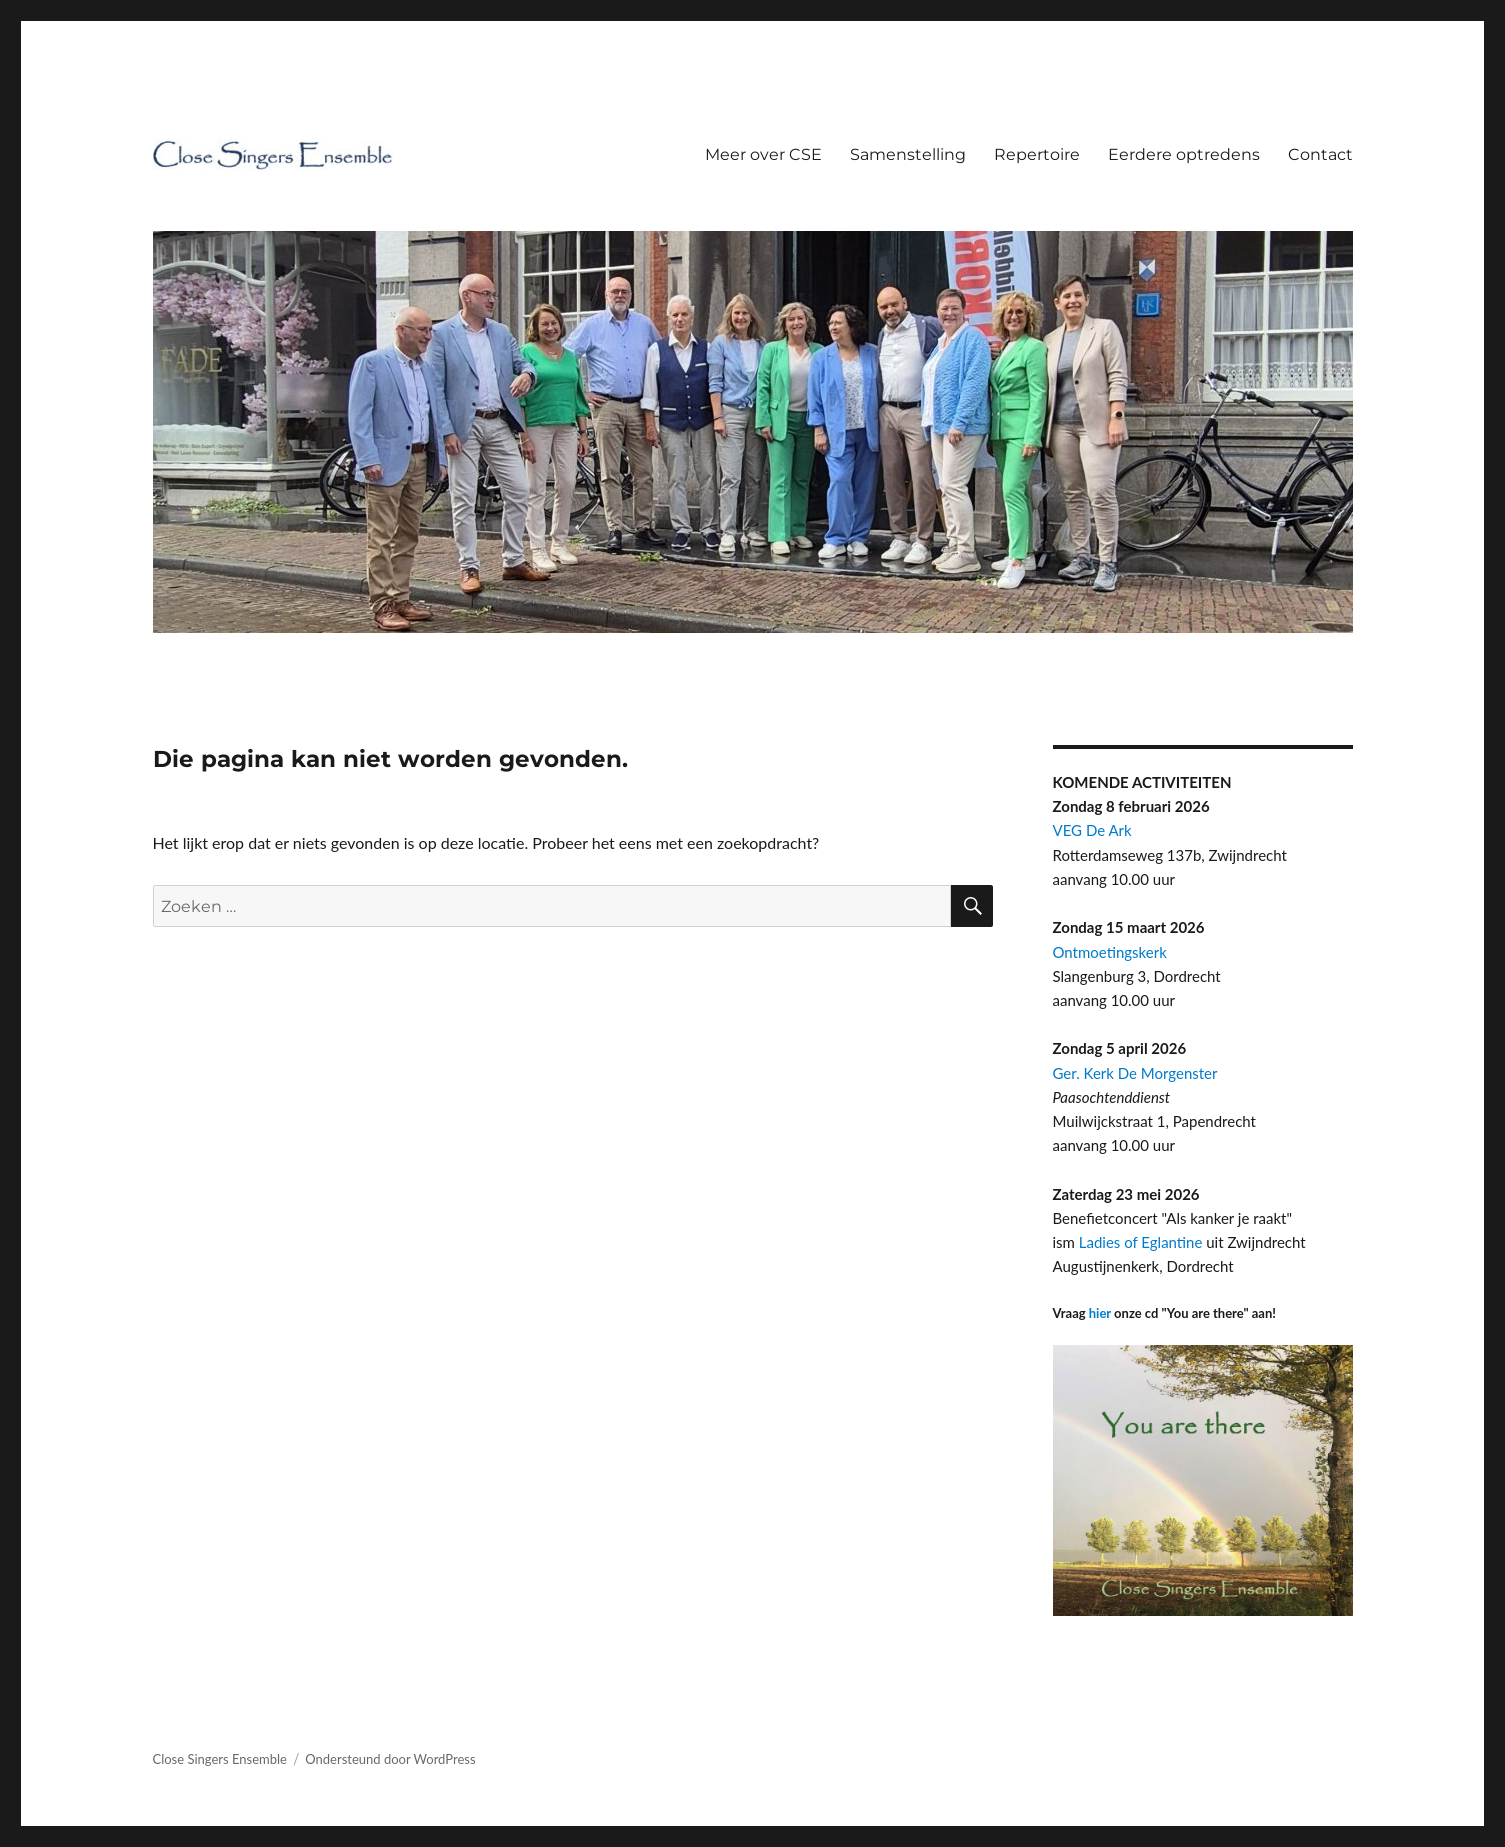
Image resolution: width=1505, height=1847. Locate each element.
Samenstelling (908, 154)
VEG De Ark (1092, 830)
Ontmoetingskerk (1110, 952)
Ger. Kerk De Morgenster (1135, 1073)
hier (1100, 1313)
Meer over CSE (763, 154)
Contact (1320, 154)
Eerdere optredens (1184, 154)
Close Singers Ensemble (220, 1759)
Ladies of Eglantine (1141, 1242)
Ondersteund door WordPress (390, 1759)
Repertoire (1037, 154)
